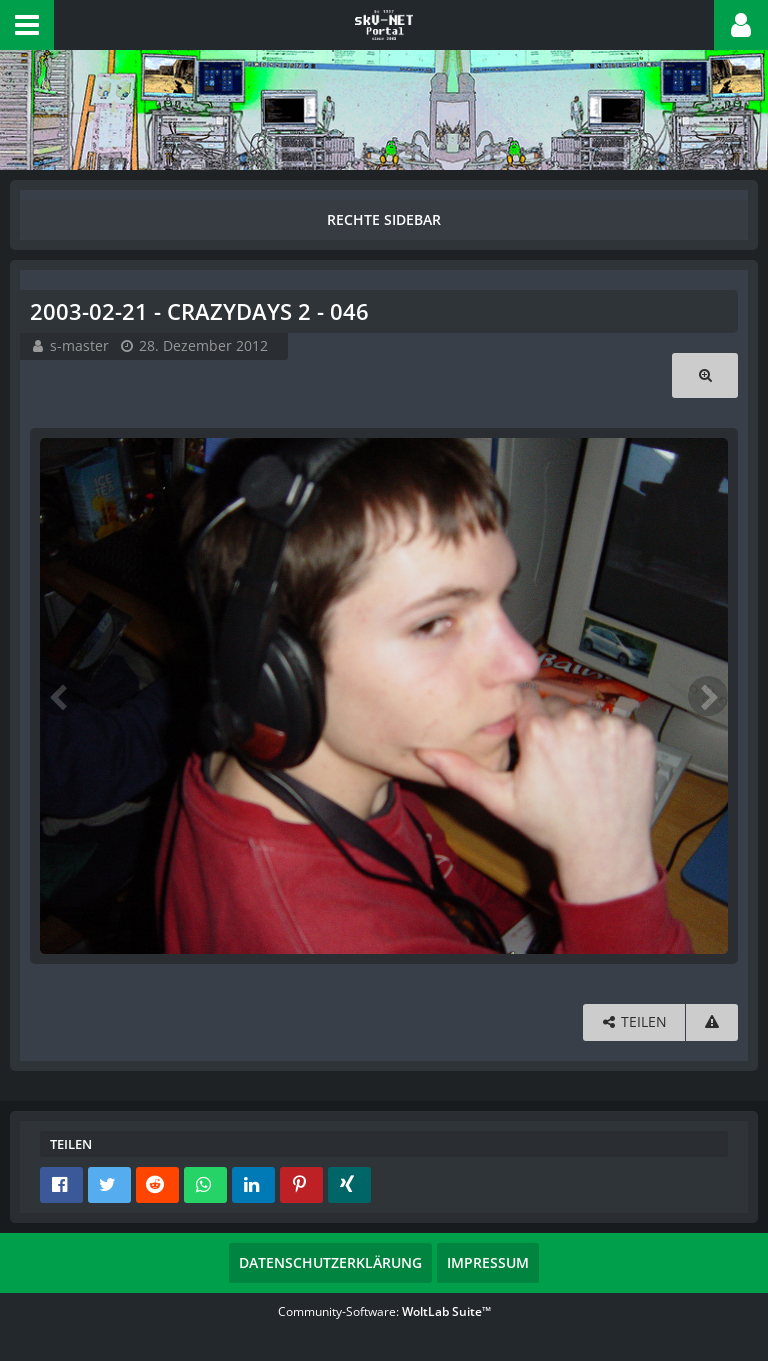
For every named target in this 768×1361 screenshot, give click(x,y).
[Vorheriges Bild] (60, 696)
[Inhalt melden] (712, 1022)
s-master (79, 345)
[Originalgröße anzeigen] (705, 375)
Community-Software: (384, 1311)
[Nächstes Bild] (708, 696)
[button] (27, 25)
